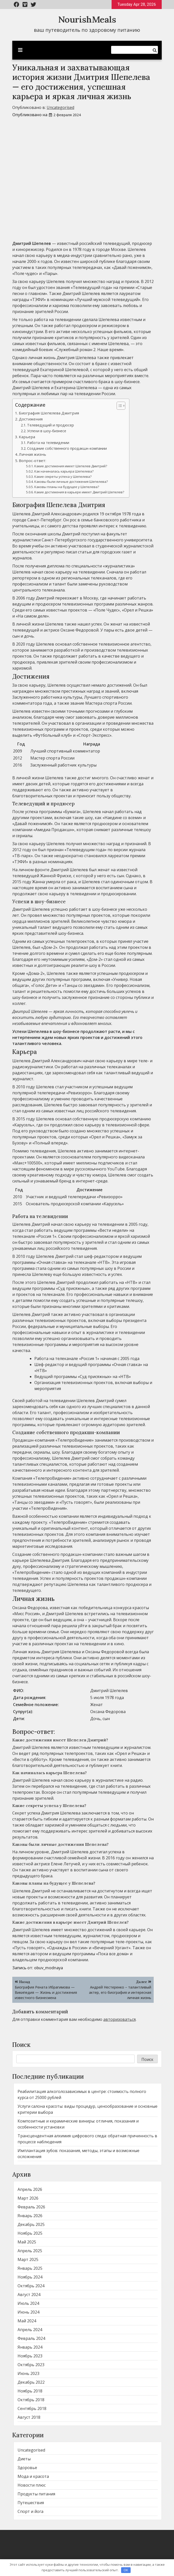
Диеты (24, 2459)
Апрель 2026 (30, 2189)
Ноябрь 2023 (30, 2356)
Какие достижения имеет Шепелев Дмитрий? (70, 466)
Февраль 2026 (31, 2207)
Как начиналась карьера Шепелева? (64, 471)
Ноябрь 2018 (30, 2391)
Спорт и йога (30, 2511)
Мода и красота (33, 2476)
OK (126, 2570)
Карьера (27, 436)
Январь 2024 (30, 2347)
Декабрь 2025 (31, 2224)
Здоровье (27, 2467)
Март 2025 (28, 2259)
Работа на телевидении (48, 442)
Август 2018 (29, 2417)
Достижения (31, 418)
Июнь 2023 (28, 2373)
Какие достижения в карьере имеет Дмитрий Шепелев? (79, 492)
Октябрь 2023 (31, 2364)
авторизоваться (119, 2019)
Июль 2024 (28, 2303)
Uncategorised (60, 107)
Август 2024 (29, 2294)
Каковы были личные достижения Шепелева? (71, 481)
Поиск (21, 2045)
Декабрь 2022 (31, 2382)
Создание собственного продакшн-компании (67, 448)
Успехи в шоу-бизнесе (46, 430)
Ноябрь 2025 (30, 2233)
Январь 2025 (30, 2268)
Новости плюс (32, 2485)
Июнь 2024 (28, 2312)
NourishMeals (87, 19)
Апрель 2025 (30, 2250)
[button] (118, 405)
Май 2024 (27, 2321)
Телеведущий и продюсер (50, 425)
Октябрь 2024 (31, 2286)
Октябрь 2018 (31, 2399)
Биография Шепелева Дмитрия (49, 412)
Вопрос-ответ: (32, 460)
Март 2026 (28, 2198)
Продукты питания (36, 2494)
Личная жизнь (32, 454)
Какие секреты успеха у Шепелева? (63, 476)
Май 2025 (27, 2242)
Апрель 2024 (30, 2329)
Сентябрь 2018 (32, 2408)
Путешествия (31, 2502)
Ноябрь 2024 (30, 2277)
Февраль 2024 (31, 2338)
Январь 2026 (30, 2215)
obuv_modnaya (48, 1968)
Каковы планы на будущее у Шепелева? (66, 487)
